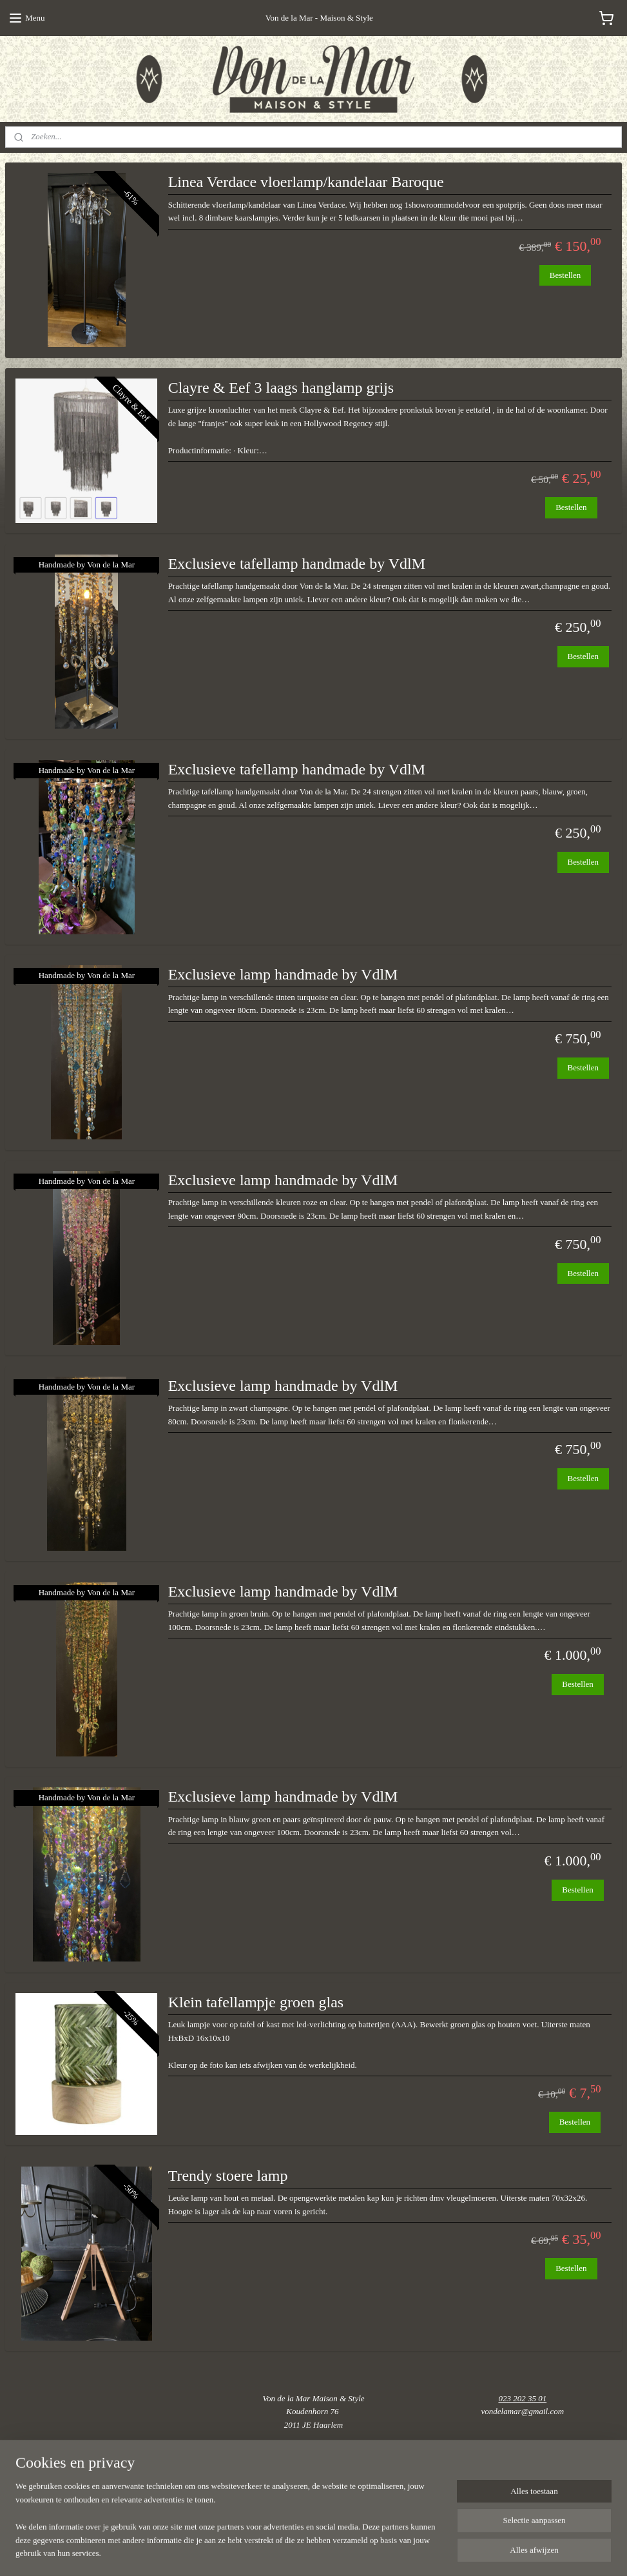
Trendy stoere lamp (228, 2175)
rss (321, 2552)
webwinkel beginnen (360, 2552)
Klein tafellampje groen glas (256, 2002)
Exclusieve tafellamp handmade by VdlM (296, 563)
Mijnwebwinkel (453, 2552)
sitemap (302, 2552)
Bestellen (565, 274)
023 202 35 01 (522, 2398)
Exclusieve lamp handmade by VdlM (283, 974)
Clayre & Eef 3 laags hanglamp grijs (281, 387)
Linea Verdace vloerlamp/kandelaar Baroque (306, 181)
